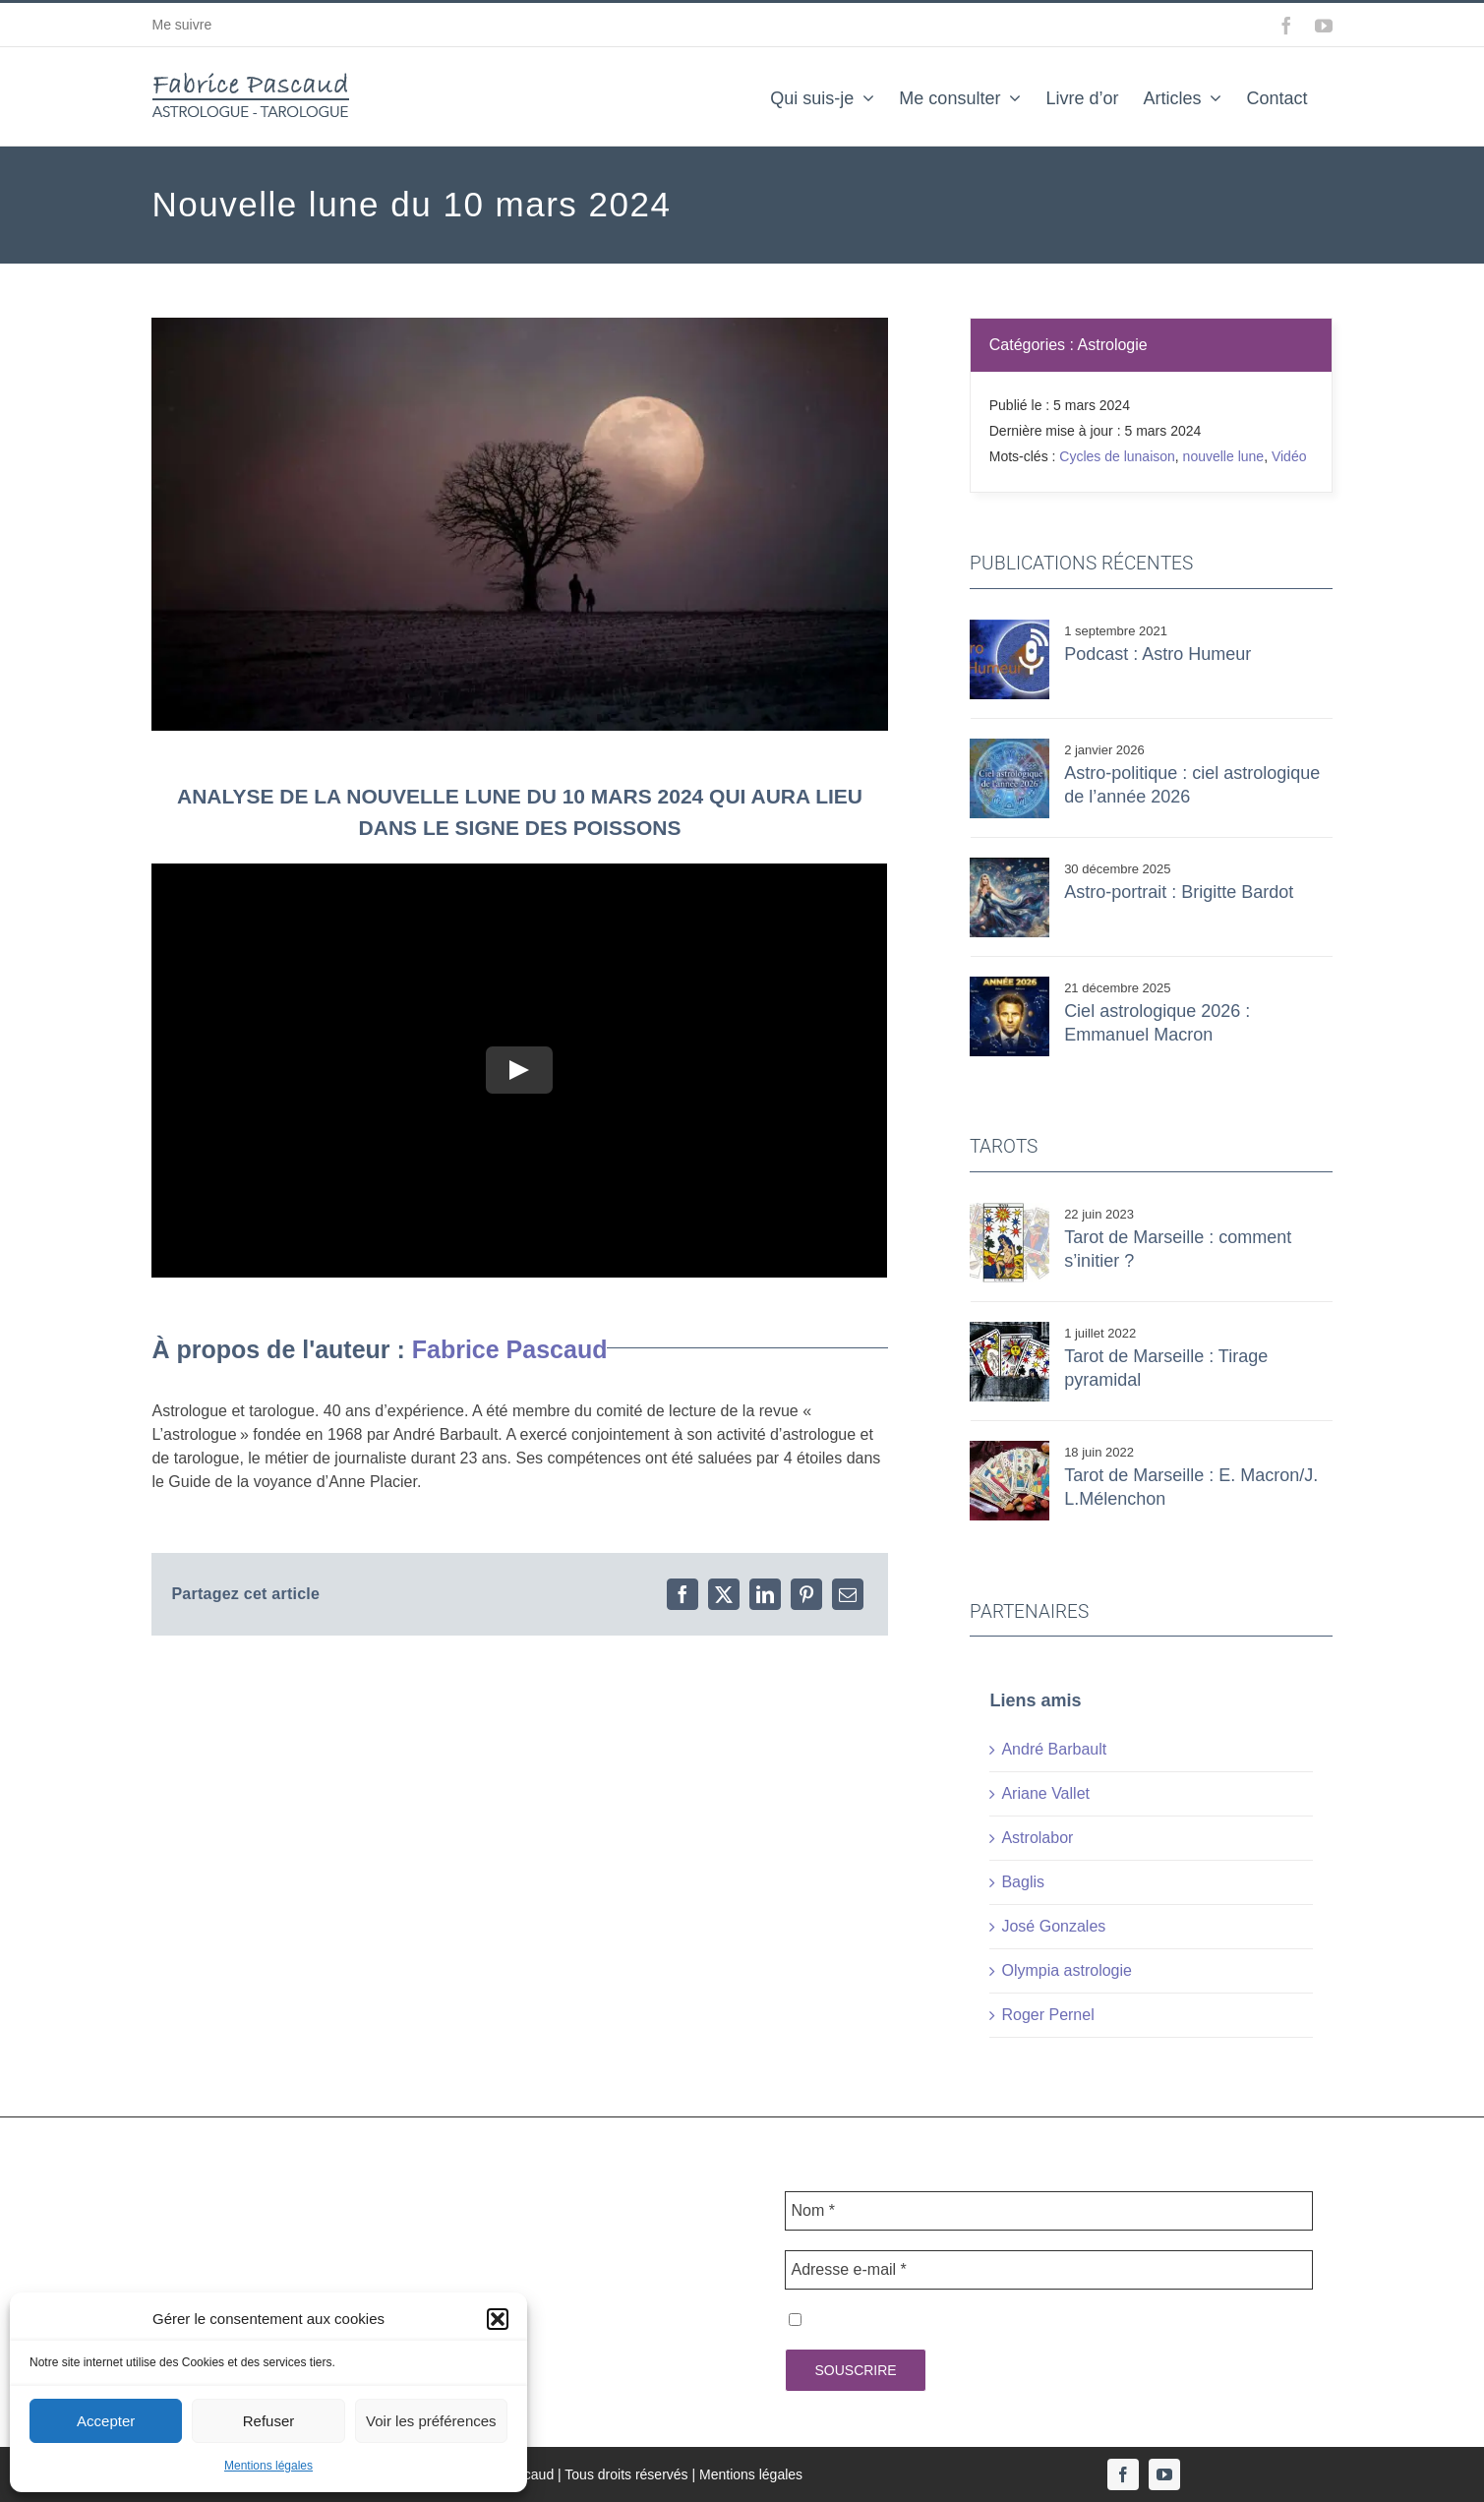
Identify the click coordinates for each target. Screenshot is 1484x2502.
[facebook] (1123, 2474)
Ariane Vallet (1045, 1793)
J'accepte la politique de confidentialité (933, 2318)
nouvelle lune (1224, 456)
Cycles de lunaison (1117, 456)
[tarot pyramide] (1009, 1329)
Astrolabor (1037, 1837)
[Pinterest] (806, 1594)
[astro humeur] (1009, 627)
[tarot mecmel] (1009, 1448)
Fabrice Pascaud (510, 1349)
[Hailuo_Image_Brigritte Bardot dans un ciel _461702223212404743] (1009, 865)
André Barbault (1053, 1749)
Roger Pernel (1047, 2014)
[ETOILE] (1009, 1210)
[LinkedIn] (765, 1594)
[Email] (847, 1594)
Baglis (1022, 1882)
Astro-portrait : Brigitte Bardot (1178, 892)
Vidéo (1289, 456)
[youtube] (1164, 2474)
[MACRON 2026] (1009, 984)
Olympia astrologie (1066, 1970)
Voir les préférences (431, 2421)
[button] (497, 2319)
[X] (723, 1594)
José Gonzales (1053, 1926)
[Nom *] (1048, 2211)
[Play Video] (520, 1071)
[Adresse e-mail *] (1048, 2270)
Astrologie (1113, 344)
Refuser (269, 2421)
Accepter (106, 2421)
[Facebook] (682, 1594)
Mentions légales (268, 2465)
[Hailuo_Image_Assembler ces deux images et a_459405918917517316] (1009, 746)
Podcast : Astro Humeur (1157, 654)
